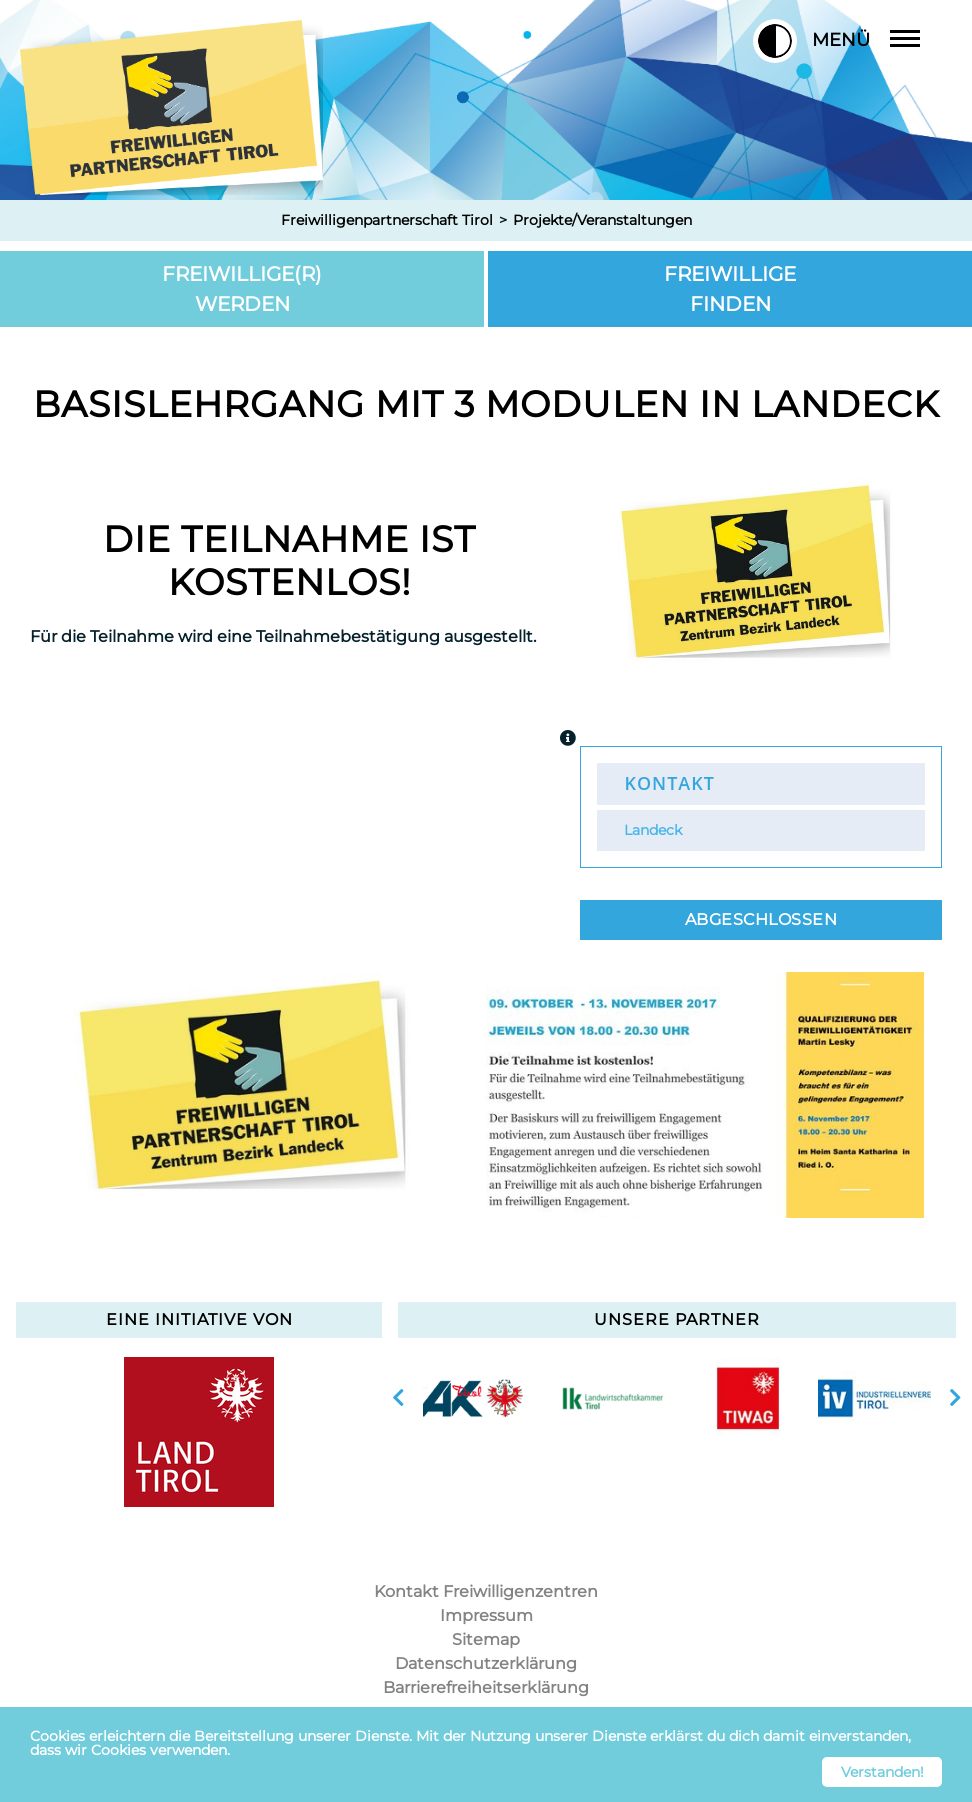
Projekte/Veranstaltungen (602, 220)
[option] (249, 1095)
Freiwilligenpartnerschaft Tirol (387, 220)
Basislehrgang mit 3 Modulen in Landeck (486, 404)
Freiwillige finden (730, 289)
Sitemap (486, 1639)
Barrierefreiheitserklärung (486, 1687)
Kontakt (669, 783)
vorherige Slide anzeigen (398, 1398)
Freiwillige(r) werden (242, 289)
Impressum (486, 1615)
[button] (775, 41)
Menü (881, 40)
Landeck (653, 830)
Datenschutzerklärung (486, 1663)
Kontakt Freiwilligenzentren (486, 1591)
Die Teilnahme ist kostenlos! (289, 560)
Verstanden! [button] (882, 1772)
